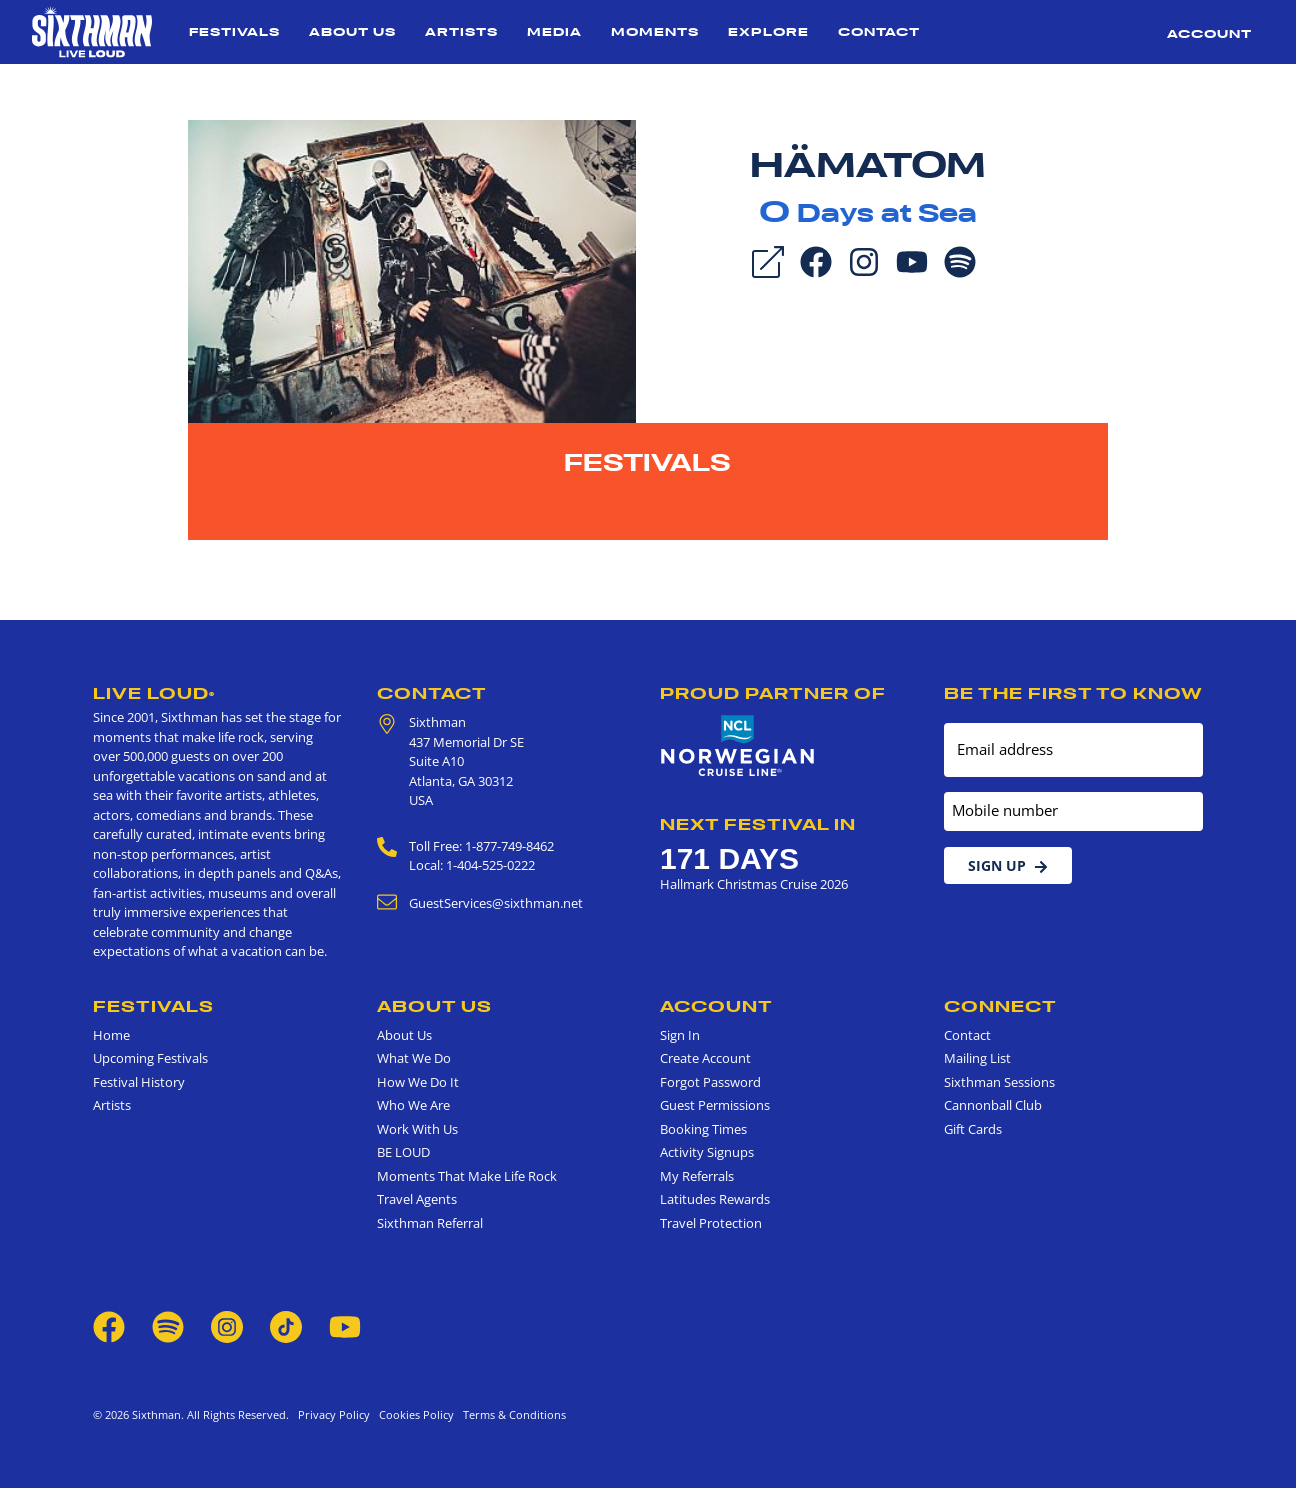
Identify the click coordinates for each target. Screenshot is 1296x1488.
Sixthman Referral (430, 1223)
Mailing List (977, 1058)
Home (111, 1035)
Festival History (139, 1082)
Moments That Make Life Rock (467, 1176)
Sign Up (1008, 865)
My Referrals (697, 1176)
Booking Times (703, 1129)
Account (1209, 33)
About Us (352, 31)
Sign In (680, 1035)
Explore (768, 31)
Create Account (705, 1058)
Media (554, 31)
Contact (879, 31)
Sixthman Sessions (999, 1082)
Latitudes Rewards (715, 1199)
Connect (1000, 1006)
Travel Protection (711, 1223)
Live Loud (154, 693)
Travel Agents (417, 1199)
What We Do (414, 1058)
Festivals (234, 31)
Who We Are (413, 1105)
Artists (461, 31)
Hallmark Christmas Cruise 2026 (754, 884)
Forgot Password (710, 1082)
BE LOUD (403, 1152)
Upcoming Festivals (150, 1058)
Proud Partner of (773, 693)
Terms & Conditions (511, 1414)
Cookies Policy (413, 1414)
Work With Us (417, 1129)
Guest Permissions (715, 1105)
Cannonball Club (993, 1105)
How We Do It (418, 1082)
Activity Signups (707, 1152)
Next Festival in (758, 824)
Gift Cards (973, 1129)
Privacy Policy (334, 1414)
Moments (655, 31)
